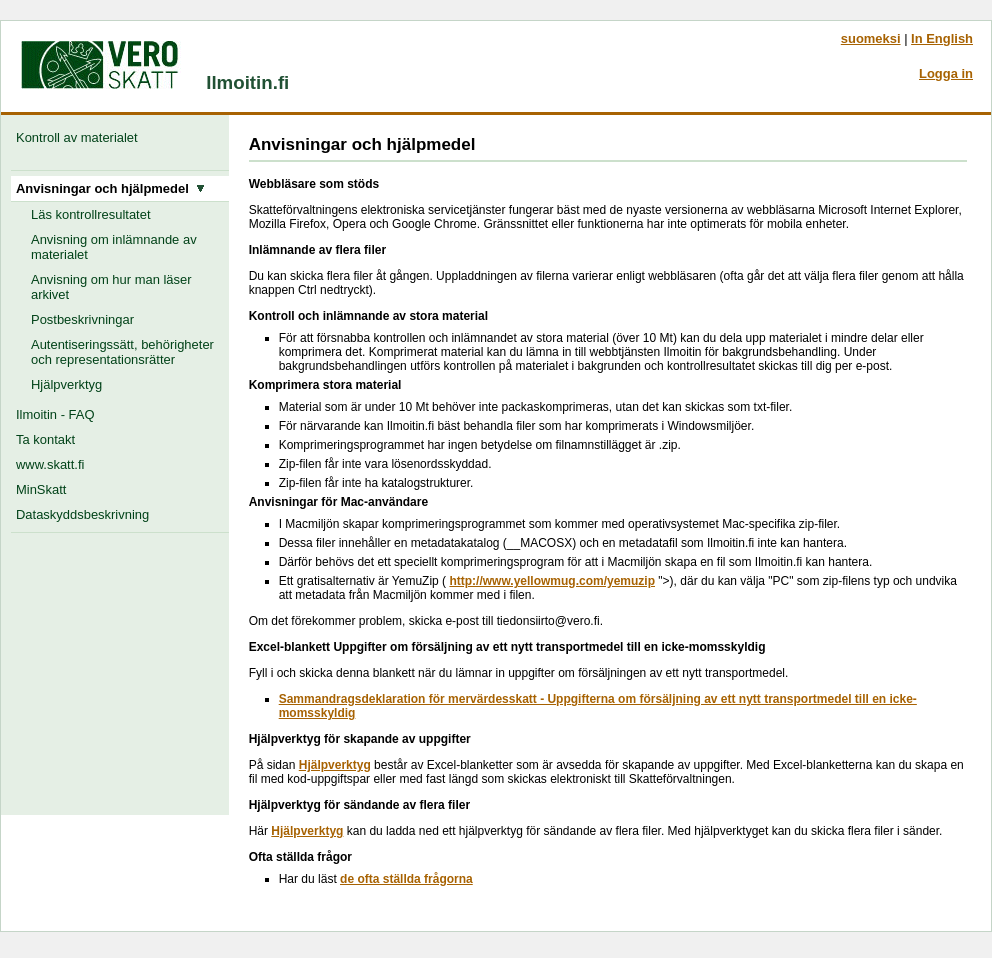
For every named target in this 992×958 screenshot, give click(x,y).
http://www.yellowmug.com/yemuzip (552, 581)
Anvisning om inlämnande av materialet (114, 247)
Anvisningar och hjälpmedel (110, 188)
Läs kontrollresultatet (91, 214)
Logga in (946, 73)
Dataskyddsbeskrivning (82, 514)
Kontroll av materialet (80, 137)
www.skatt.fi (50, 464)
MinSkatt (41, 489)
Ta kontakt (45, 439)
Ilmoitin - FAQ (55, 414)
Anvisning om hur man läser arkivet (111, 287)
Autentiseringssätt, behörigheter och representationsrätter (122, 352)
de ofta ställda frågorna (406, 879)
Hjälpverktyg (66, 384)
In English (942, 38)
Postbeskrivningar (82, 319)
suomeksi (871, 38)
